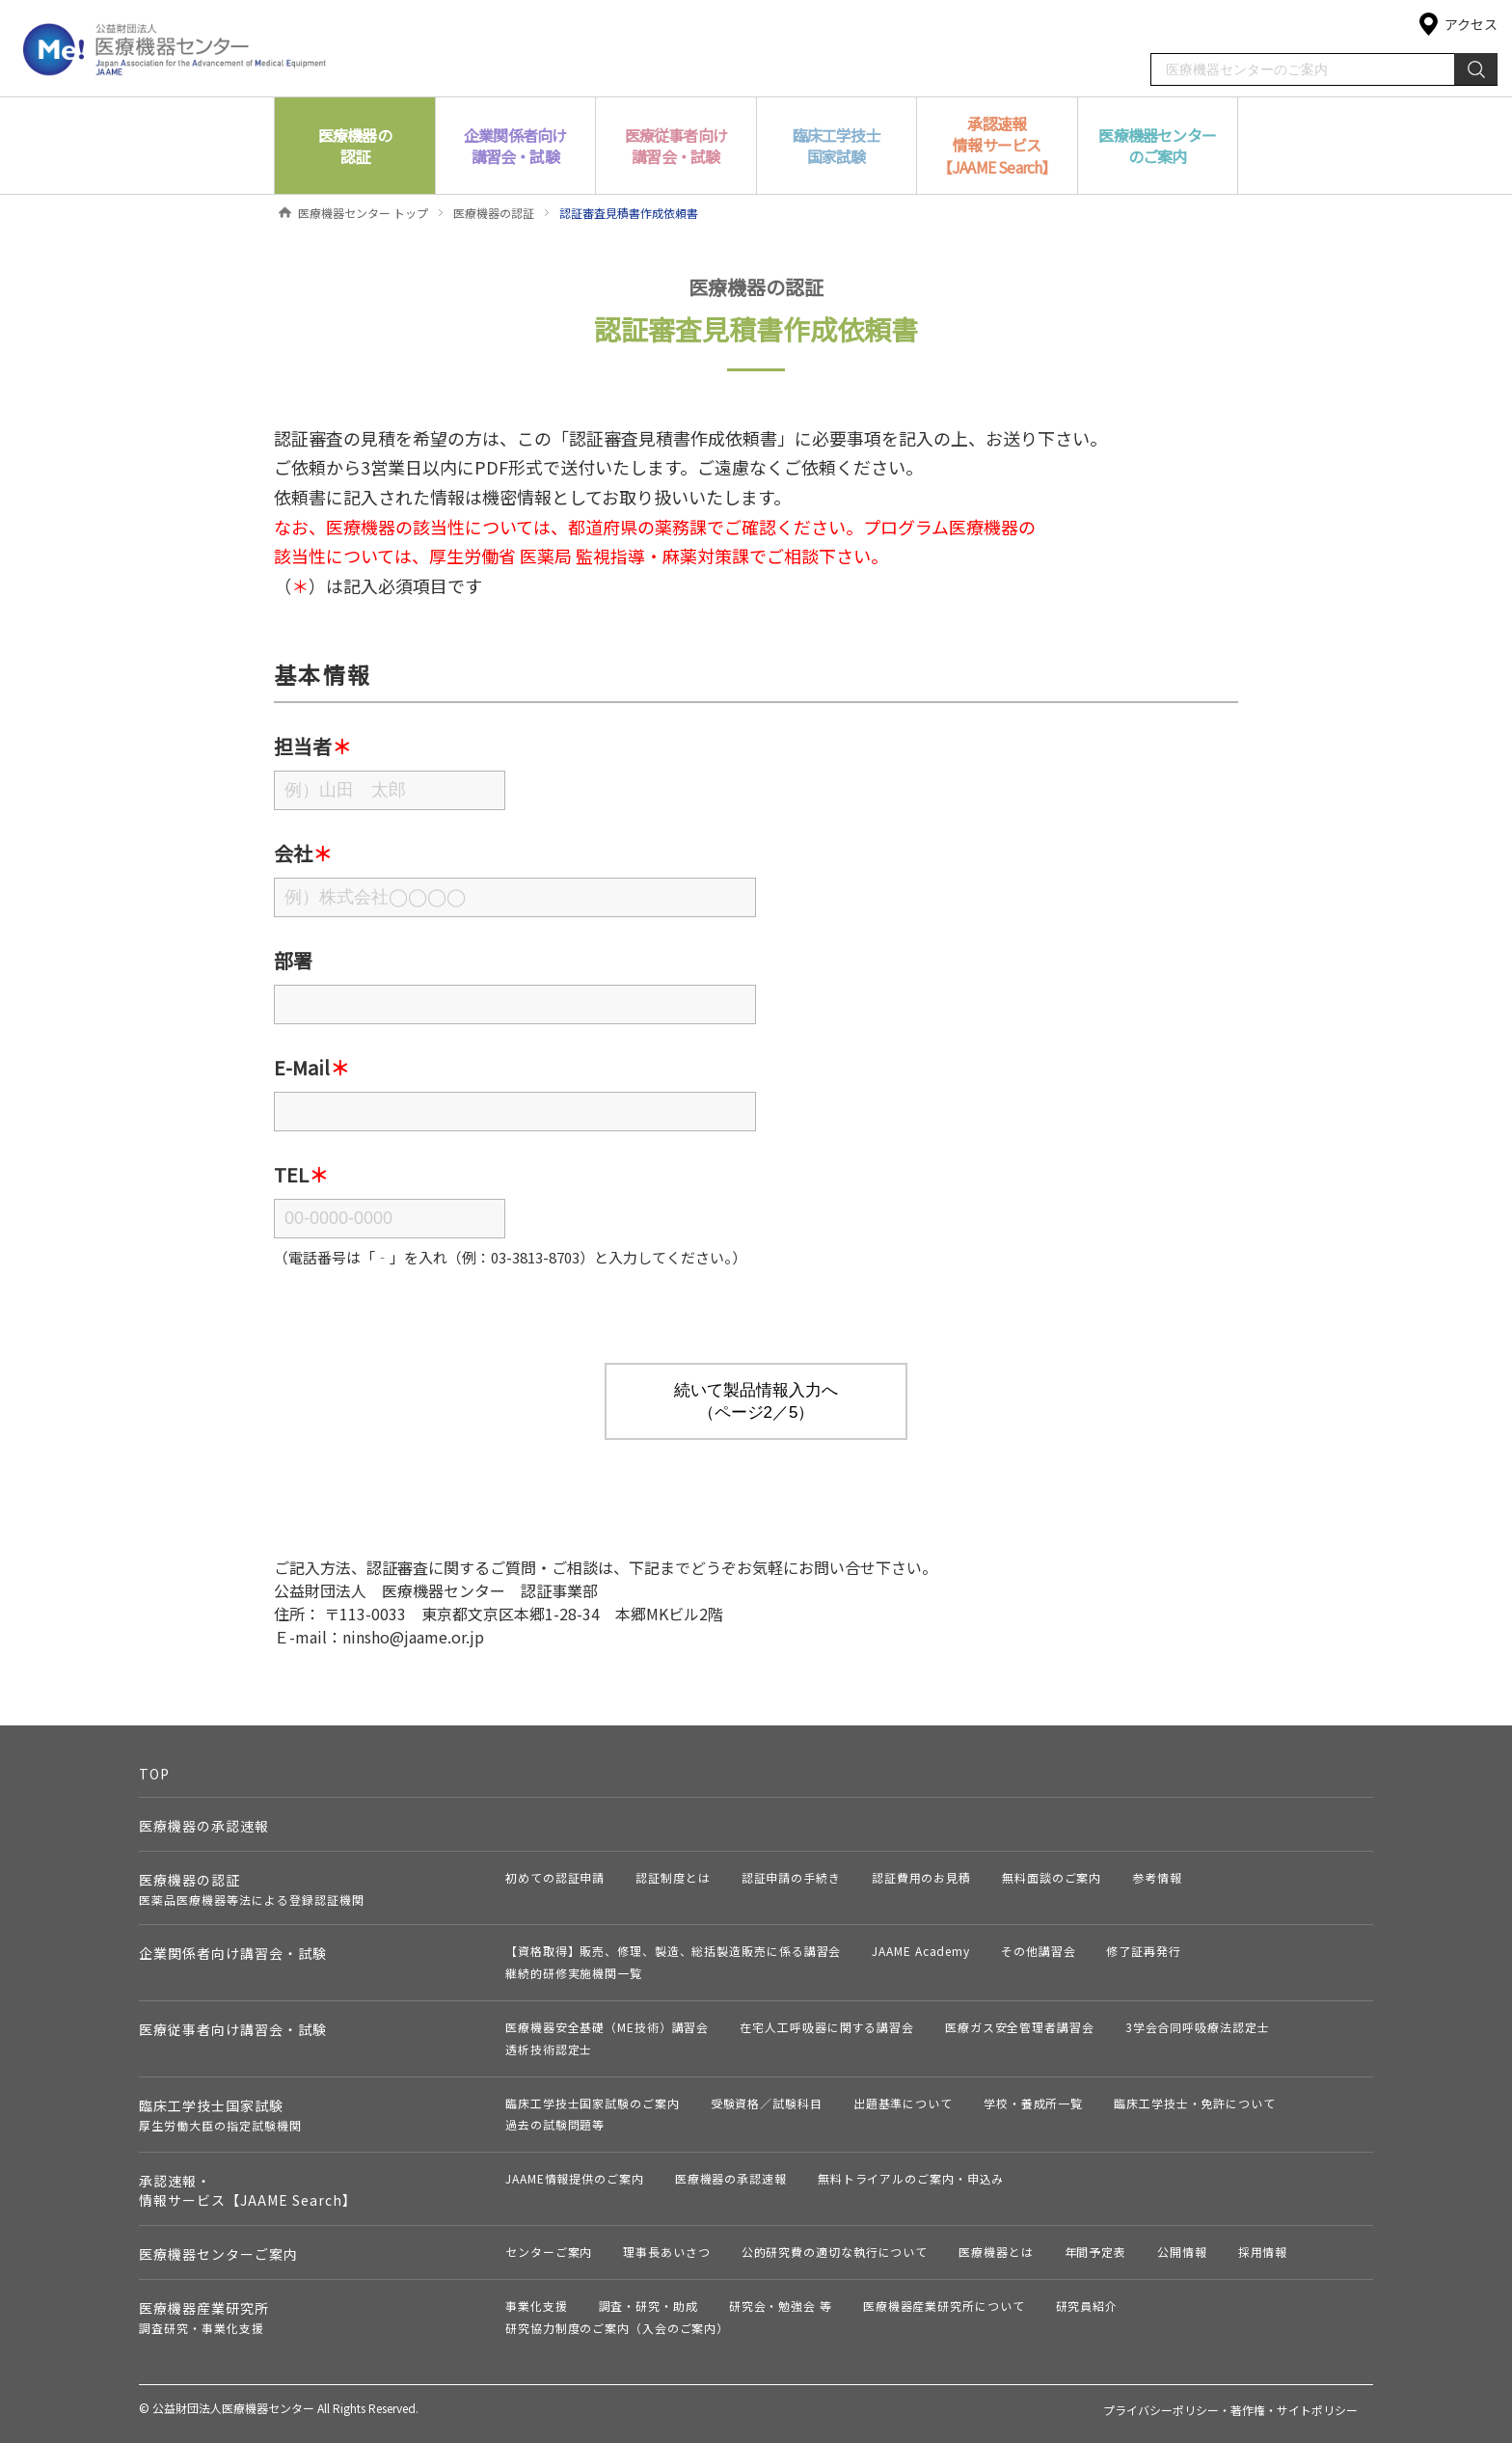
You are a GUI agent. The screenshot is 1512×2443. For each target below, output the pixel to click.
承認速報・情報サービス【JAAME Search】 (248, 2190)
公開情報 (1182, 2251)
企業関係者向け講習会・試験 (233, 1953)
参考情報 (1157, 1877)
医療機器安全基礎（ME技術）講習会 (607, 2027)
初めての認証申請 (555, 1877)
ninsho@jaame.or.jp (413, 1636)
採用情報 (1263, 2251)
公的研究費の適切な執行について (835, 2251)
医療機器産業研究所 (204, 2317)
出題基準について (903, 2103)
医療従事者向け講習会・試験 (233, 2029)
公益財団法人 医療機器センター (175, 47)
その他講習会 (1038, 1950)
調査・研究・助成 (648, 2305)
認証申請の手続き (791, 1877)
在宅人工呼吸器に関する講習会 (827, 2027)
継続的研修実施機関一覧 (573, 1973)
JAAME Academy (921, 1950)
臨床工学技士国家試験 (220, 2114)
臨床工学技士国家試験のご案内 (592, 2103)
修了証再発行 (1143, 1950)
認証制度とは (672, 1877)
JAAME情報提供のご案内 (574, 2178)
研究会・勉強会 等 (780, 2305)
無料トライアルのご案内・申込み (911, 2178)
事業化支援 (536, 2305)
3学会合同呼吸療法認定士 (1197, 2027)
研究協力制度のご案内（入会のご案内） (617, 2328)
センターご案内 (548, 2251)
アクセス (1471, 24)
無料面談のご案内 (1051, 1877)
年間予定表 (1096, 2251)
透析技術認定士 (548, 2049)
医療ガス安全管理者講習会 (1019, 2027)
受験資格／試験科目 (767, 2103)
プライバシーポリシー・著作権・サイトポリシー (1230, 2410)
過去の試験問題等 (555, 2124)
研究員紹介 (1087, 2305)
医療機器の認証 (493, 212)
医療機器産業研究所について (944, 2305)
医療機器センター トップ (363, 212)
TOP (154, 1773)
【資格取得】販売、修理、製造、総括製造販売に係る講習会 (673, 1950)
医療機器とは (995, 2251)
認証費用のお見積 (921, 1877)
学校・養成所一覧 (1033, 2103)
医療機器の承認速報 (204, 1825)
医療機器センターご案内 (218, 2254)
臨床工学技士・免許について (1195, 2103)
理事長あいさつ (666, 2251)
